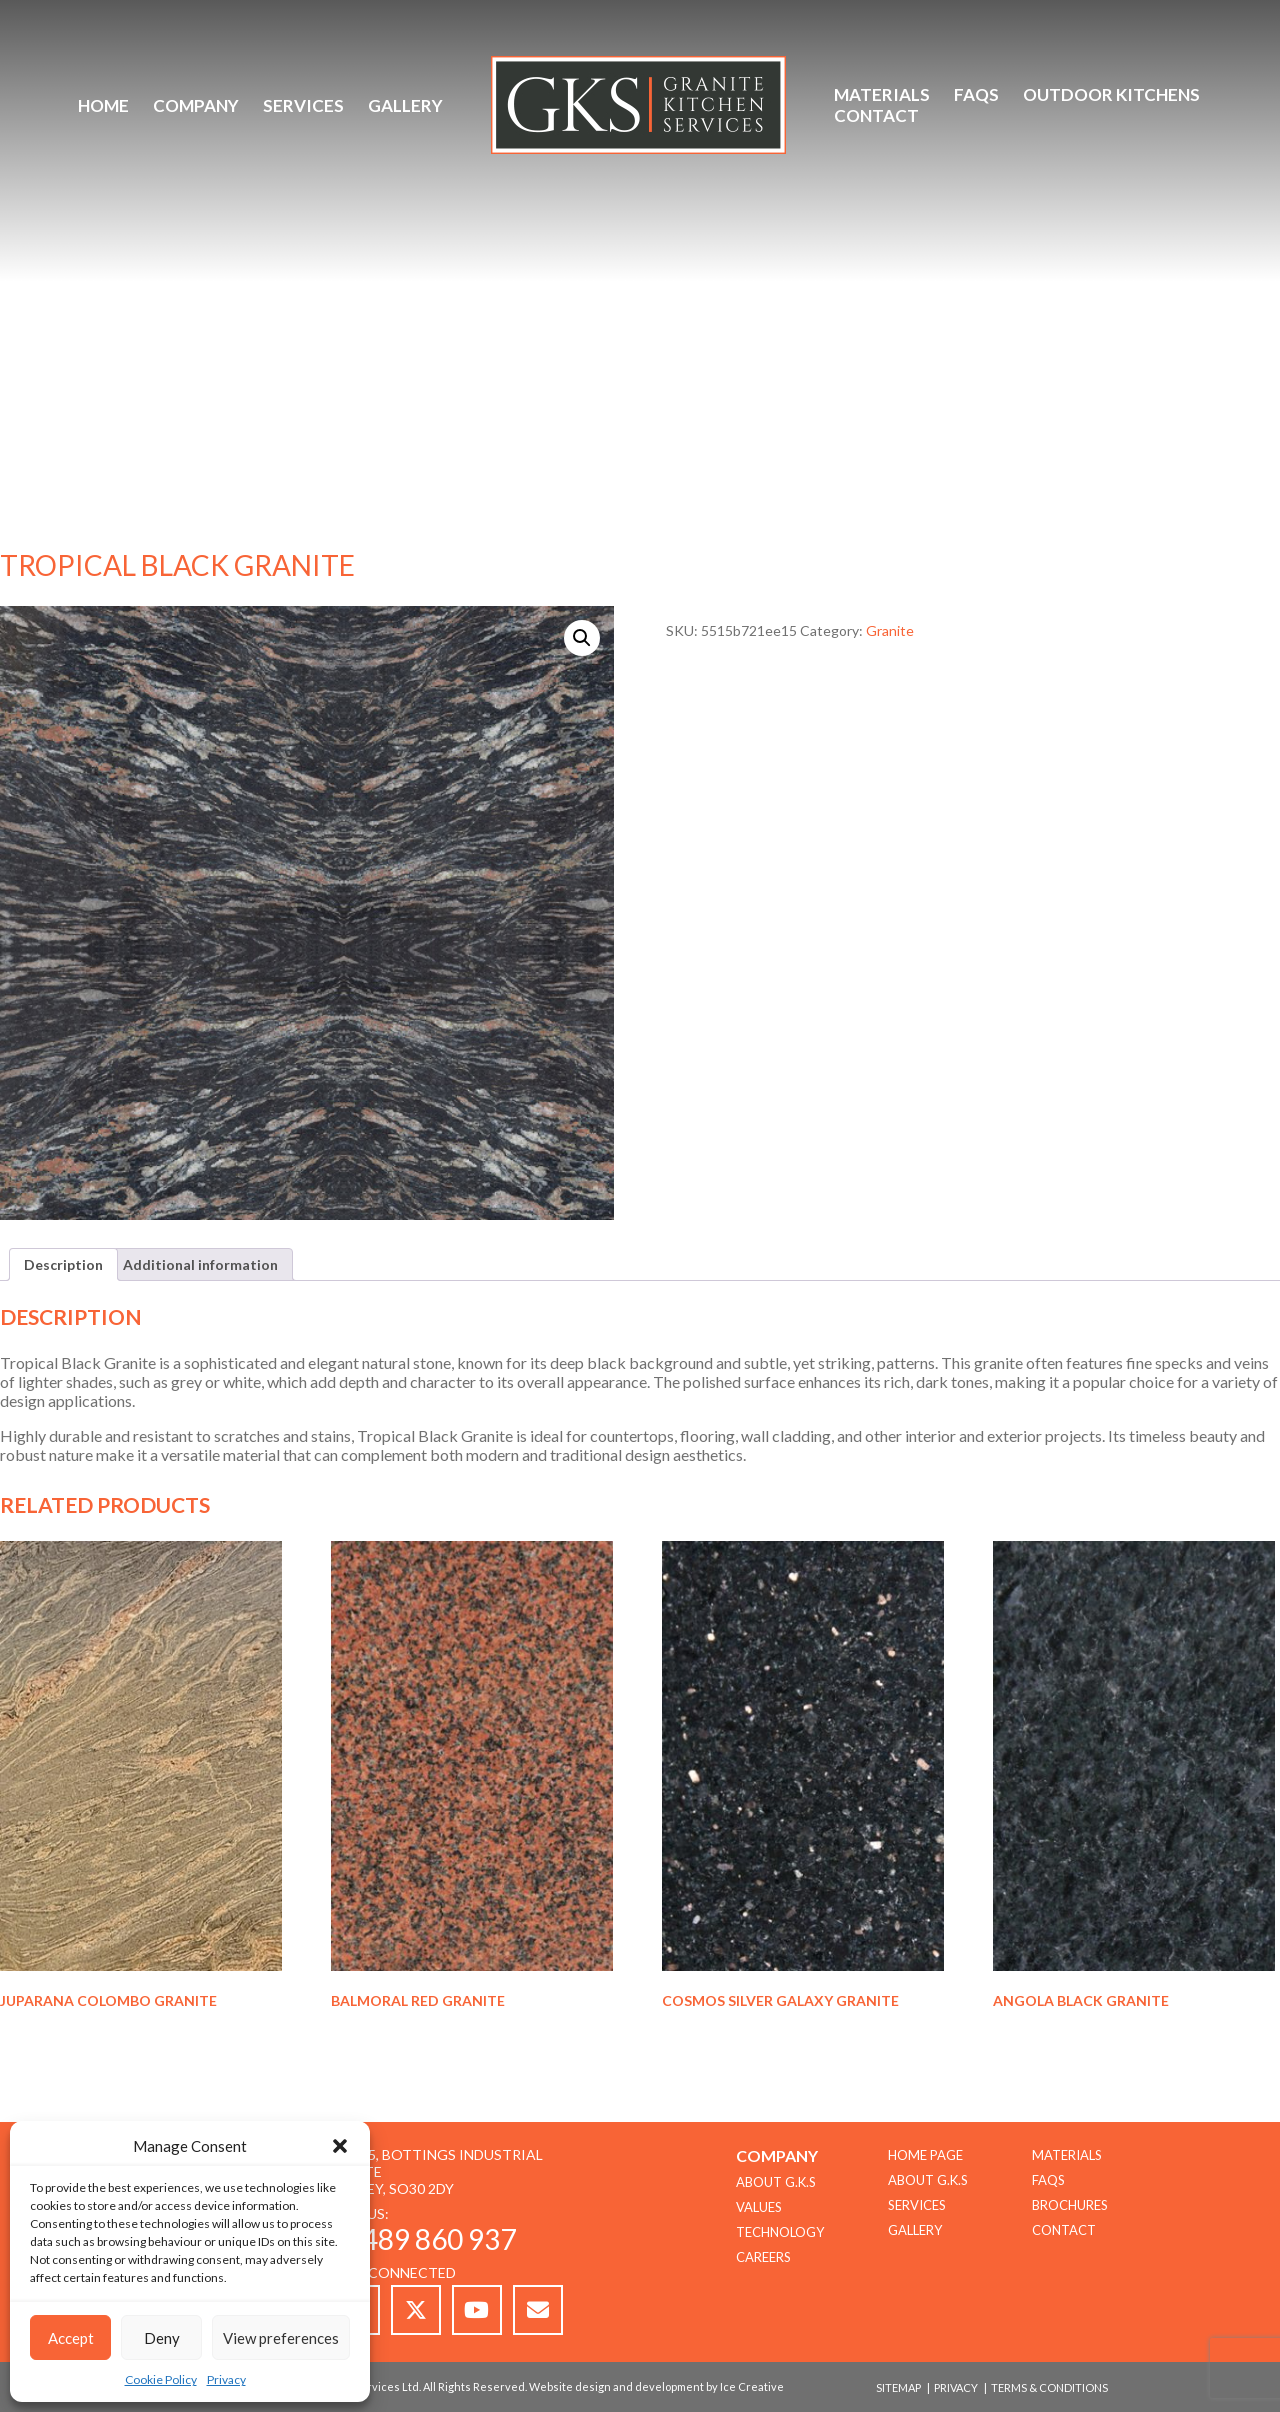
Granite (890, 630)
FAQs (976, 94)
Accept (71, 2338)
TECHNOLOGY (780, 2232)
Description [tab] (63, 1264)
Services (303, 105)
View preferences (281, 2338)
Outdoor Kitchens (1111, 94)
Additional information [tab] (200, 1264)
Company (196, 105)
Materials (882, 94)
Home (103, 105)
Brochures (1070, 2205)
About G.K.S (928, 2180)
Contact (876, 115)
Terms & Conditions (1049, 2387)
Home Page (925, 2155)
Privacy (226, 2379)
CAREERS (763, 2257)
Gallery (405, 105)
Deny (162, 2338)
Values (759, 2207)
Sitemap (898, 2387)
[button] (340, 2146)
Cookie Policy (161, 2379)
